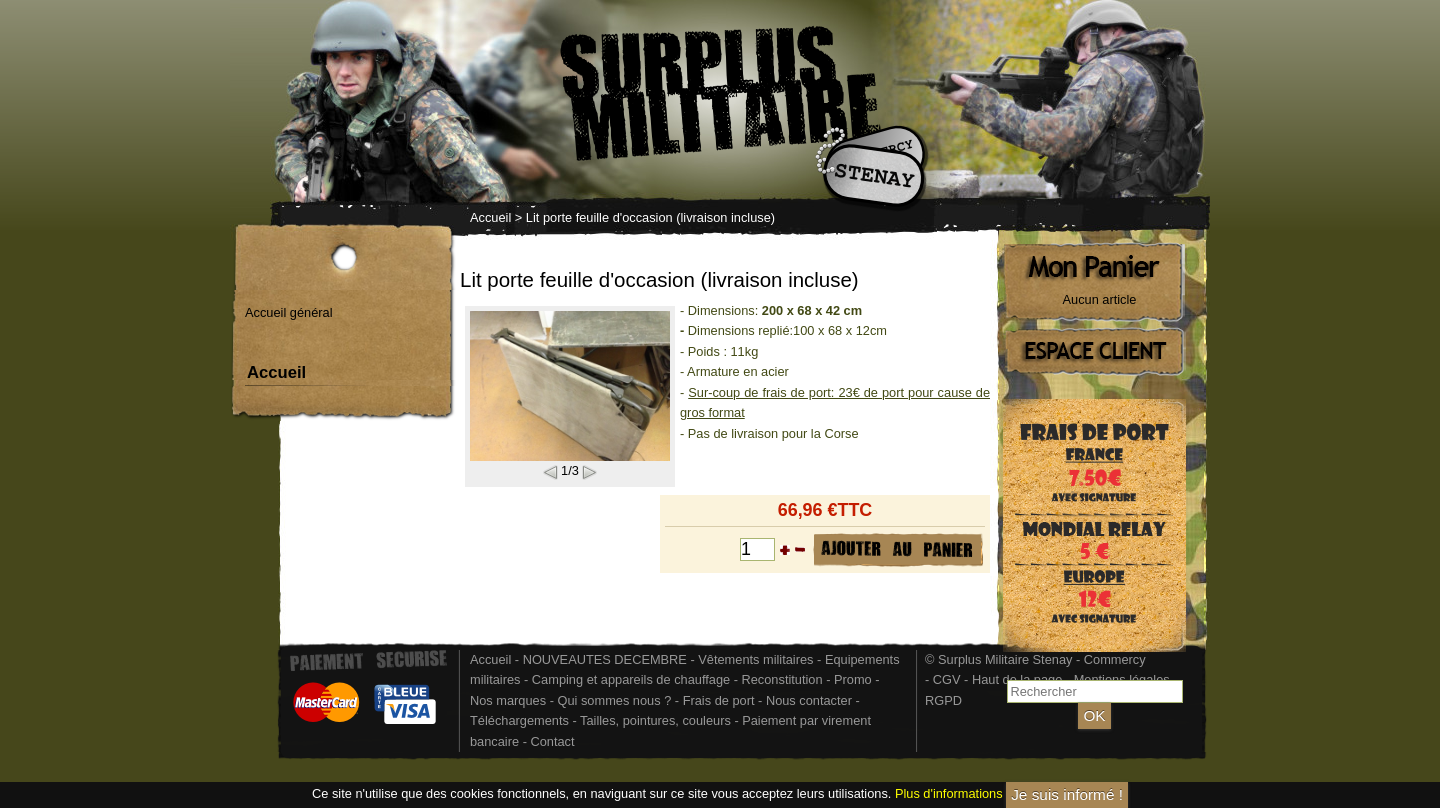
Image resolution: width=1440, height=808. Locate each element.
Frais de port (720, 700)
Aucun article (1100, 299)
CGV (947, 679)
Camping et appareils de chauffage (631, 679)
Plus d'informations (949, 794)
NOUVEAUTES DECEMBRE (605, 659)
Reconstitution (782, 679)
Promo (854, 679)
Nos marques (508, 700)
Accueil (490, 217)
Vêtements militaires (755, 659)
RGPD (943, 700)
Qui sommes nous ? (615, 700)
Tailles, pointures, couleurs (655, 720)
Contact (552, 741)
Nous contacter (809, 700)
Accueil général (289, 312)
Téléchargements (519, 720)
